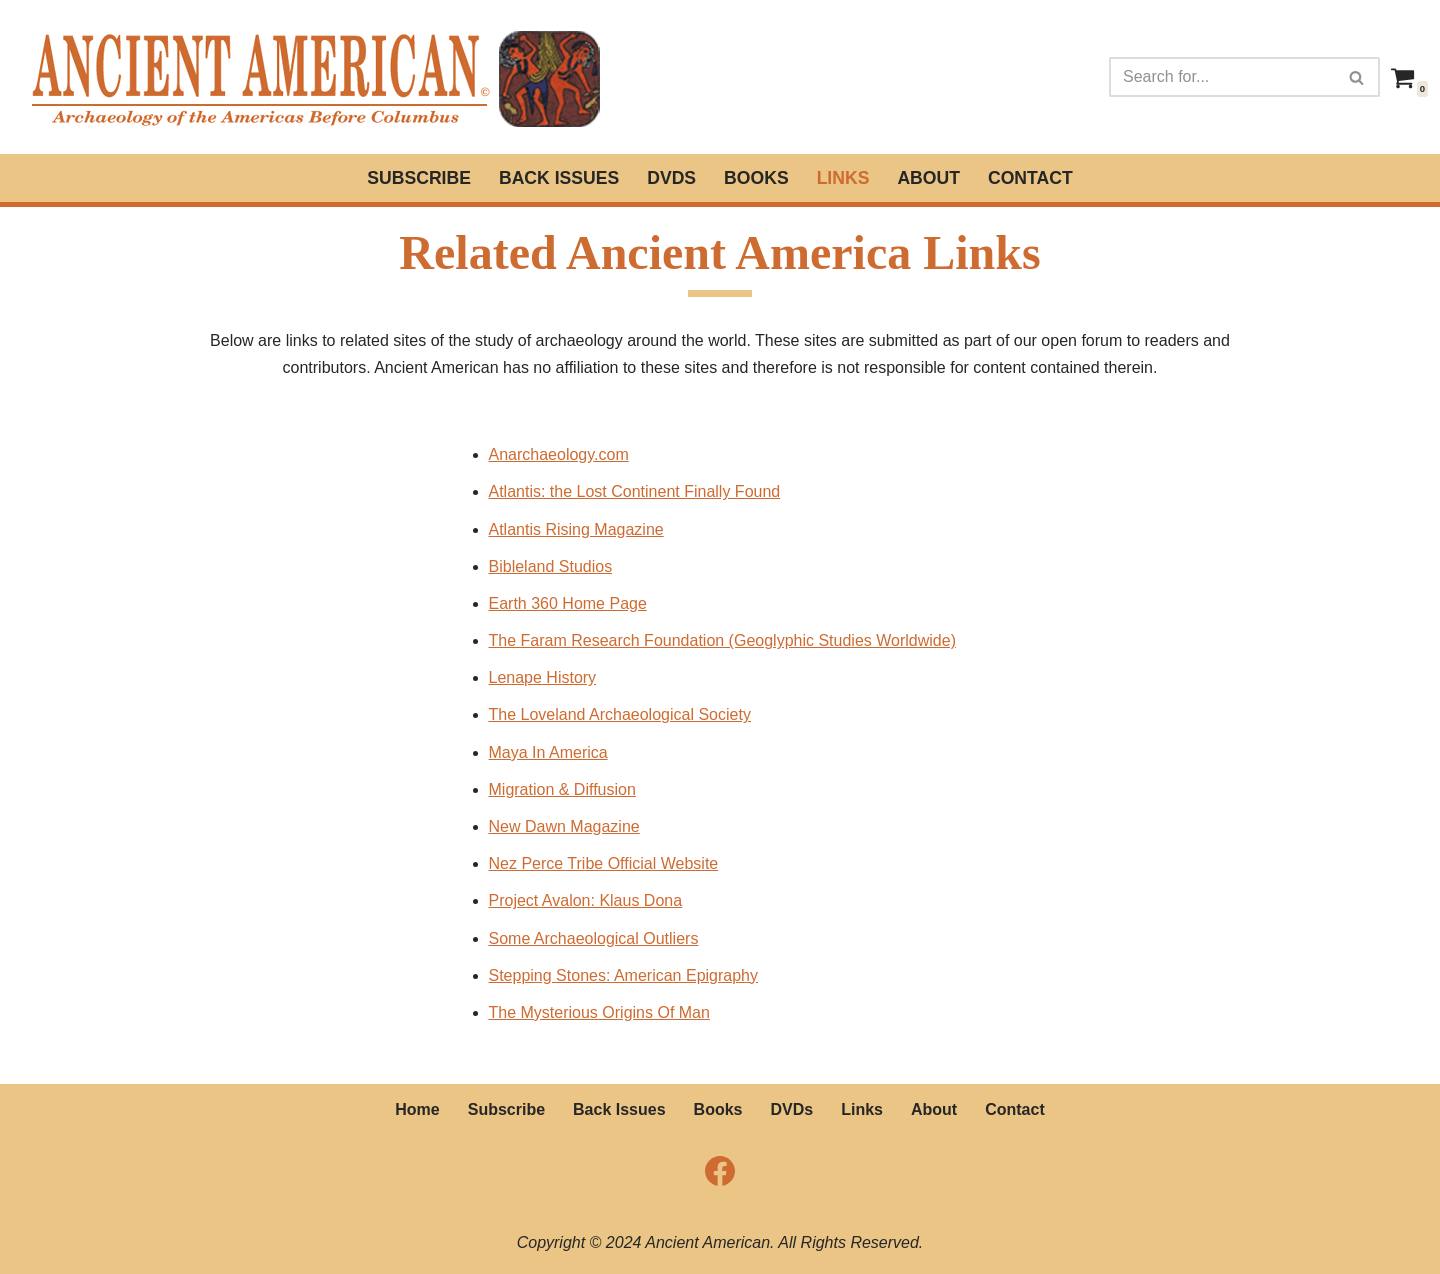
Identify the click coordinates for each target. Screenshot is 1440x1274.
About (928, 178)
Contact (1030, 178)
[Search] (1222, 77)
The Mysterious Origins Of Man (599, 1012)
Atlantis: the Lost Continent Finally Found (635, 491)
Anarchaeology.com (559, 454)
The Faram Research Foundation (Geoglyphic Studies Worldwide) (722, 640)
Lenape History (543, 677)
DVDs (671, 178)
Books (756, 178)
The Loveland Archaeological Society (620, 714)
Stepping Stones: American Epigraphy (624, 975)
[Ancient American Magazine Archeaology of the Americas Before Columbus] (314, 77)
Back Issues (559, 178)
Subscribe (419, 178)
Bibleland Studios (551, 566)
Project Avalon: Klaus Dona (586, 900)
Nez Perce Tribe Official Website (604, 863)
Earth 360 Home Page (568, 603)
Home (417, 1109)
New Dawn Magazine (564, 826)
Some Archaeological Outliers (594, 938)
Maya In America (548, 752)
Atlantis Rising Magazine (576, 529)
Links (843, 178)
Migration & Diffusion (562, 789)
